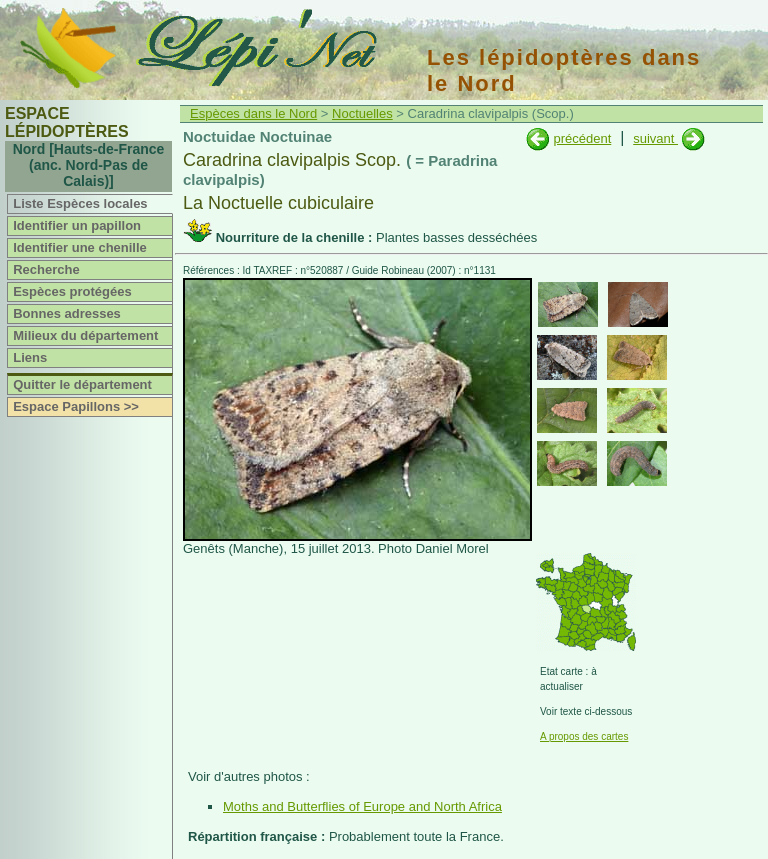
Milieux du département (85, 335)
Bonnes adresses (67, 313)
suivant (655, 138)
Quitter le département (82, 384)
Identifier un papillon (77, 225)
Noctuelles (362, 113)
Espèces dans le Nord (253, 113)
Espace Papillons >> (76, 406)
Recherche (46, 269)
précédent (582, 138)
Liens (30, 357)
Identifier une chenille (80, 247)
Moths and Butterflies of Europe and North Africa (362, 806)
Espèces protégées (72, 291)
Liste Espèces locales (80, 203)
